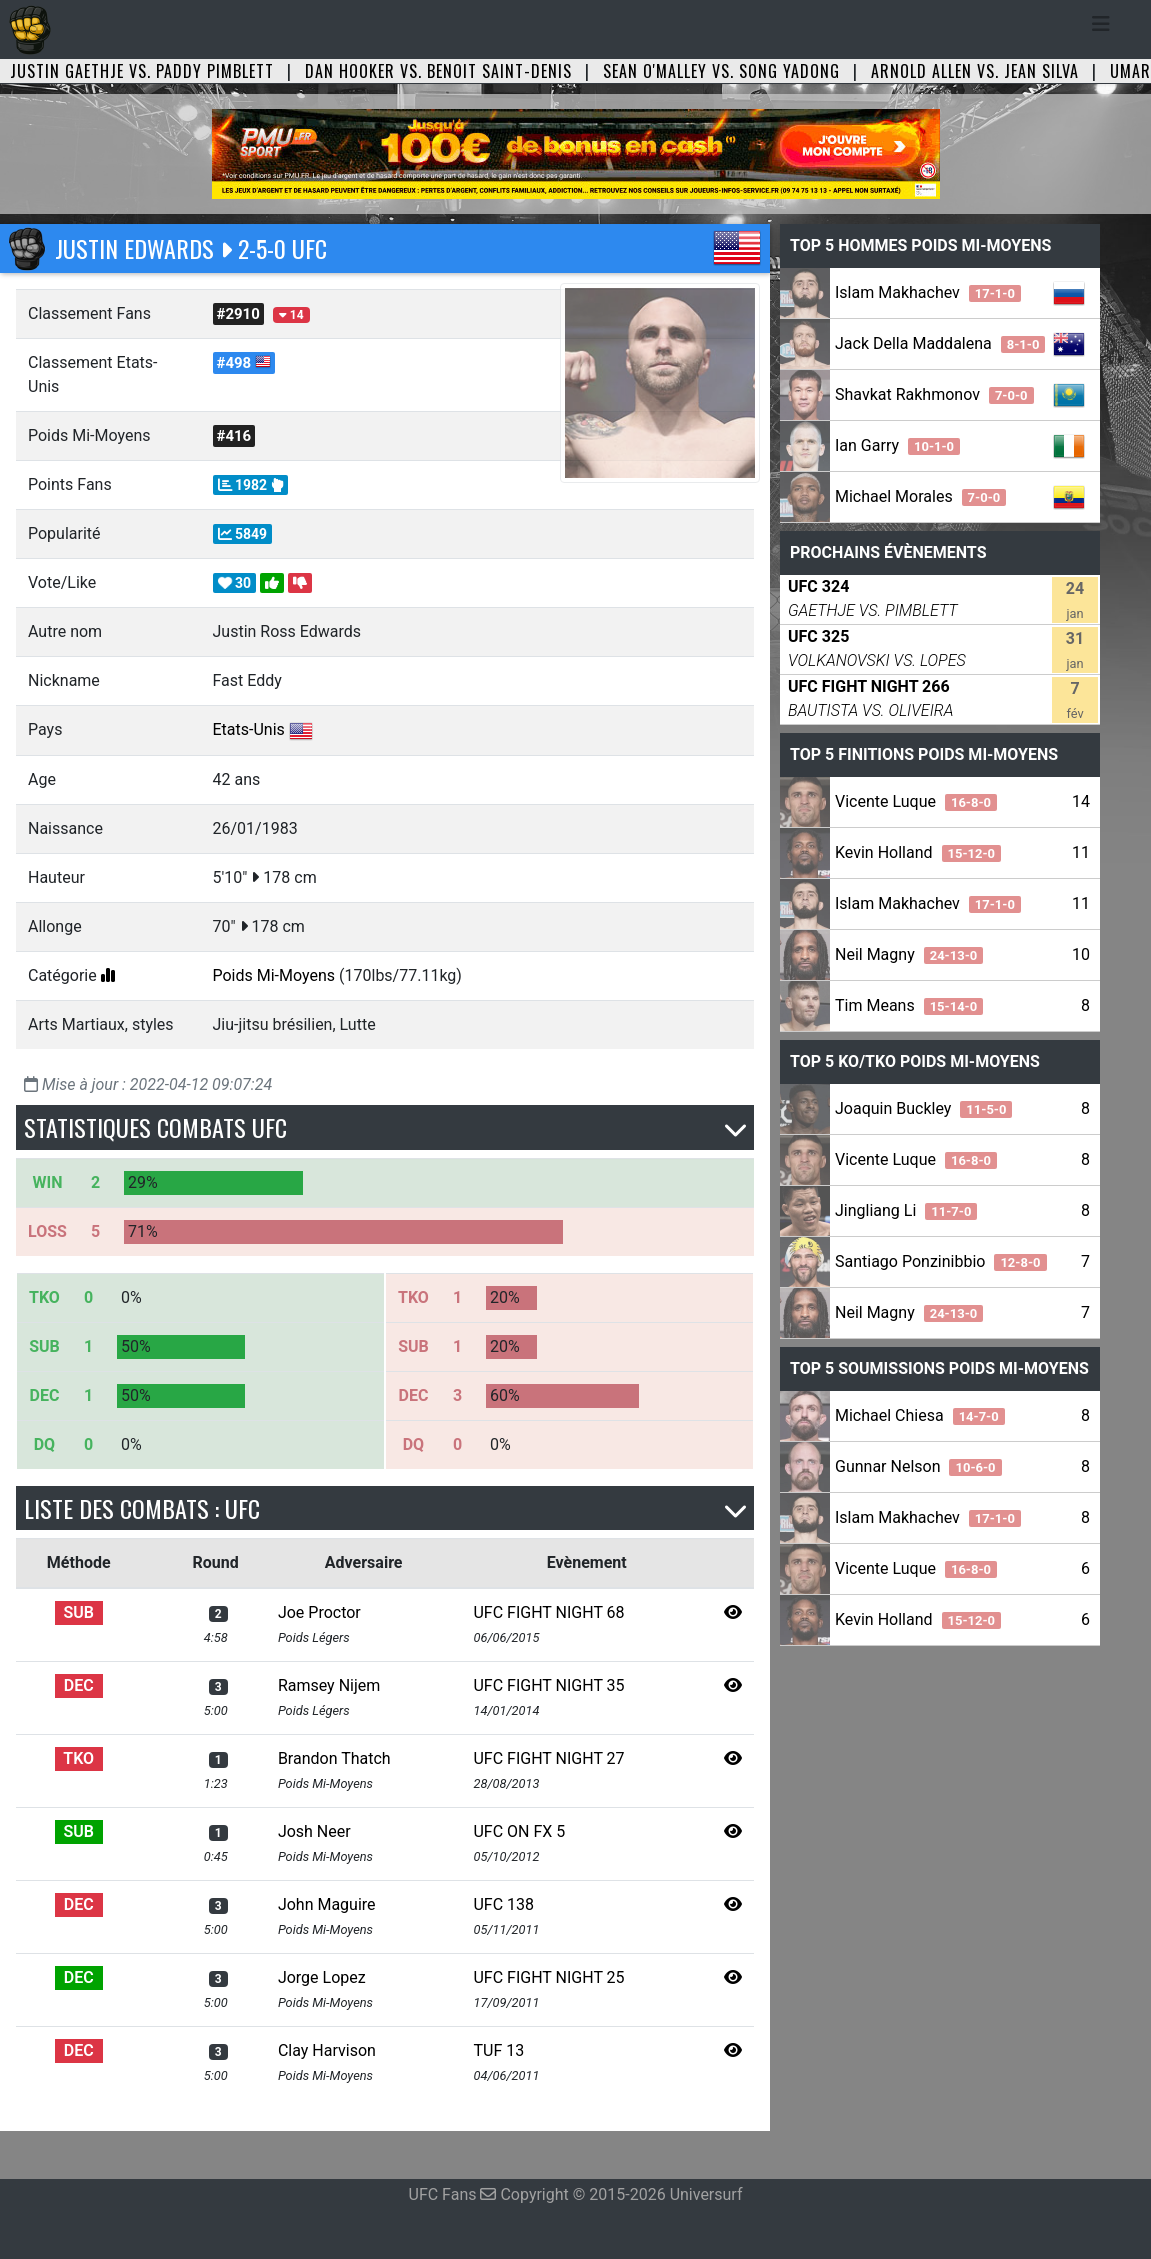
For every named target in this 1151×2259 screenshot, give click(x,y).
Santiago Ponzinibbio (941, 1261)
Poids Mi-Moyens (274, 975)
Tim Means (909, 1005)
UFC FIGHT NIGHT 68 (548, 1612)
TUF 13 (498, 2050)
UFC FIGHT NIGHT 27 (548, 1758)
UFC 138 (503, 1904)
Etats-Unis (249, 729)
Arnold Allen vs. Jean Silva (975, 71)
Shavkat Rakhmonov (934, 394)
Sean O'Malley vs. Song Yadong (721, 71)
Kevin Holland (918, 852)
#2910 (238, 314)
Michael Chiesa (920, 1415)
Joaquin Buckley (923, 1108)
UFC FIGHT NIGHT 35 (548, 1685)
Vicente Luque (916, 801)
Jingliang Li (906, 1210)
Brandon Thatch (334, 1758)
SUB (79, 1612)
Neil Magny (909, 954)
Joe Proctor (319, 1612)
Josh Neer (314, 1831)
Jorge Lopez (322, 1977)
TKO (78, 1758)
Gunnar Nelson (918, 1466)
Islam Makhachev (928, 292)
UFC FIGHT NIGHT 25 (548, 1977)
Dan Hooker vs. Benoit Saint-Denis (438, 71)
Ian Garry (897, 445)
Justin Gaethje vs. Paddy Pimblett (142, 71)
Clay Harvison (327, 2050)
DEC (79, 1685)
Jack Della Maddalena (940, 343)
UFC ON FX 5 (519, 1831)
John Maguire (327, 1904)
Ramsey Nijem (329, 1685)
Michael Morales (920, 496)
